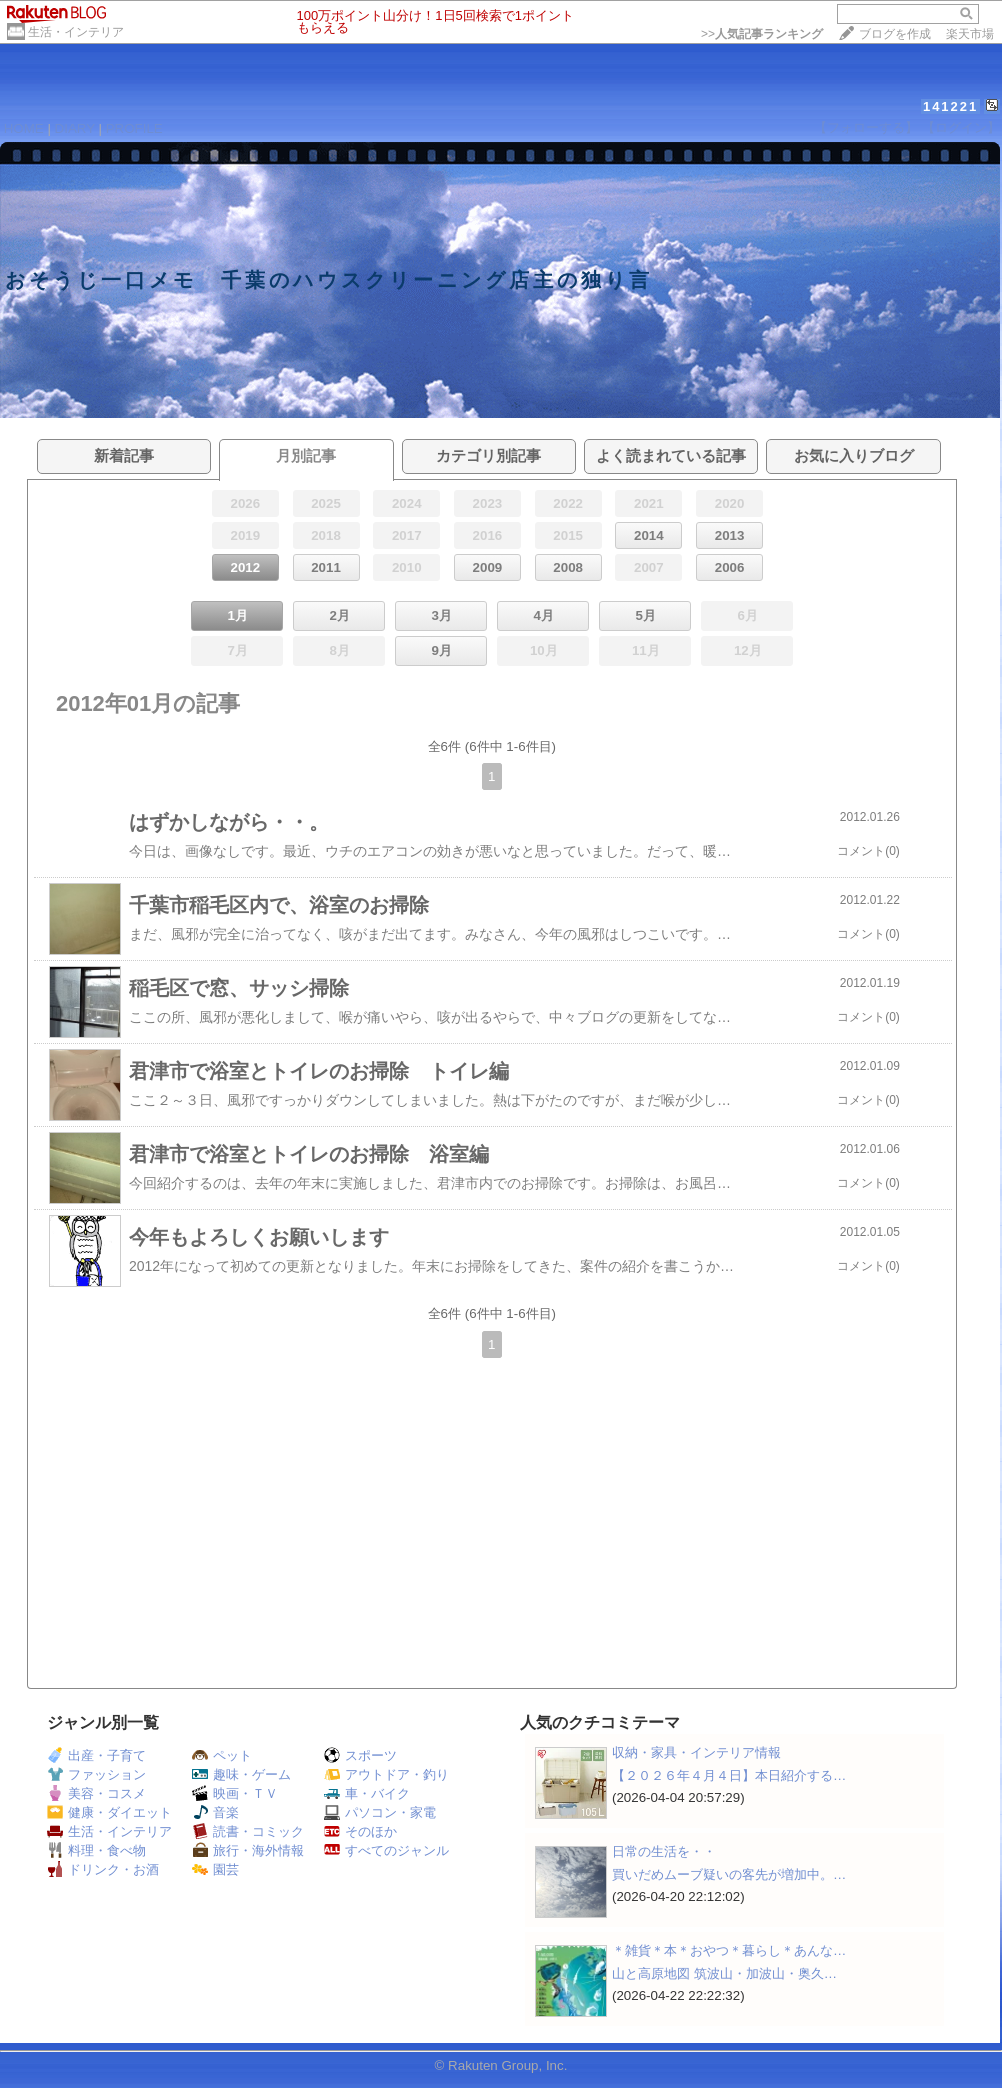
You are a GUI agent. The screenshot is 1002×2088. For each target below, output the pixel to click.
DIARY (75, 128)
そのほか (360, 1831)
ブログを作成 (895, 34)
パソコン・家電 (380, 1812)
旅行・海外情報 (248, 1850)
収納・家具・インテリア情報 (696, 1752)
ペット (222, 1755)
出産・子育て (96, 1755)
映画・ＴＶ (235, 1793)
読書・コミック (248, 1831)
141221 (950, 106)
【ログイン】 (961, 127)
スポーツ (360, 1755)
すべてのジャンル (386, 1850)
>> (762, 34)
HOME (24, 128)
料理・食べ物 (96, 1850)
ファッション (96, 1774)
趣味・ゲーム (241, 1774)
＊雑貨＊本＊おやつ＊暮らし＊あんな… (729, 1950)
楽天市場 (970, 34)
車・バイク (367, 1793)
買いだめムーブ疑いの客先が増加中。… (729, 1874)
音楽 (215, 1812)
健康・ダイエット (109, 1812)
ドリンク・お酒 (103, 1869)
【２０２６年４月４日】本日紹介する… (729, 1775)
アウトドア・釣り (386, 1774)
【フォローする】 (866, 127)
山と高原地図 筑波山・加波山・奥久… (724, 1973)
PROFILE (134, 128)
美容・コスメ (96, 1793)
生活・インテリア (76, 32)
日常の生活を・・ (664, 1851)
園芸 (215, 1869)
